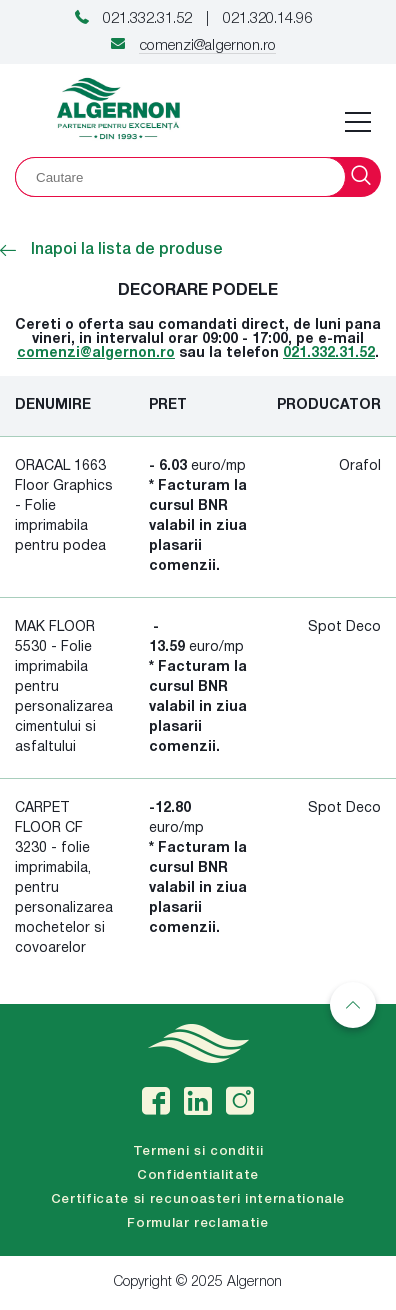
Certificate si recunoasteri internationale (198, 1199)
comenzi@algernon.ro (207, 46)
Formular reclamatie (197, 1223)
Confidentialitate (198, 1175)
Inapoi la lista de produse (111, 250)
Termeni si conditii (198, 1151)
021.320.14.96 (267, 19)
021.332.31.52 (147, 19)
